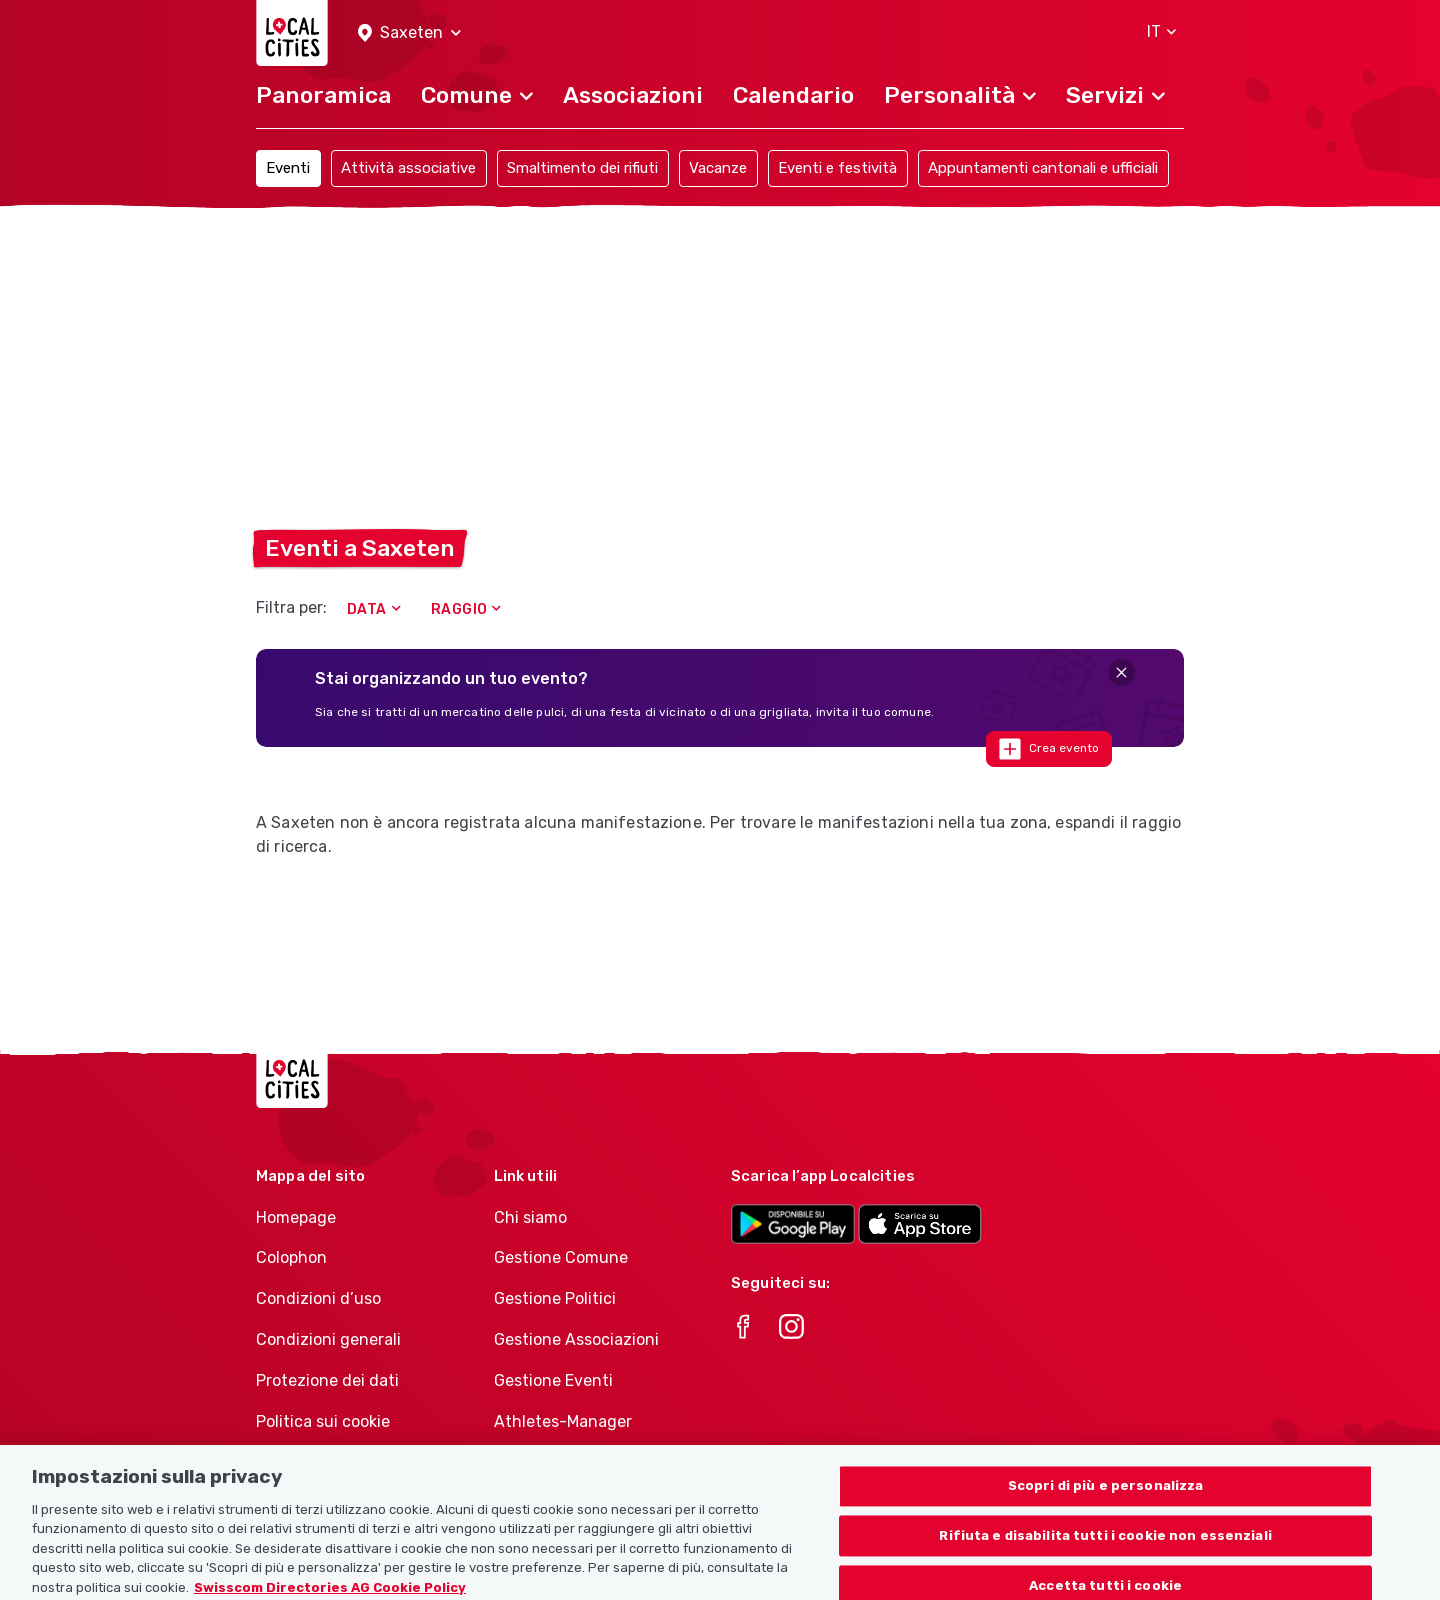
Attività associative (408, 168)
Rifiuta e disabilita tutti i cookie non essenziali (1105, 1546)
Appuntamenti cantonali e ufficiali (1043, 168)
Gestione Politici (555, 1298)
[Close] (1121, 672)
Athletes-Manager (563, 1421)
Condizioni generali (328, 1339)
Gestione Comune (561, 1257)
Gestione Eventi (553, 1380)
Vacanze (718, 168)
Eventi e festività (837, 168)
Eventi (288, 168)
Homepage (296, 1217)
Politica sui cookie (323, 1421)
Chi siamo (530, 1217)
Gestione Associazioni (576, 1339)
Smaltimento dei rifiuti (582, 168)
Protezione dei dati (327, 1380)
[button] (409, 33)
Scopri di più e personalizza (1106, 1496)
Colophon (291, 1257)
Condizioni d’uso (318, 1298)
